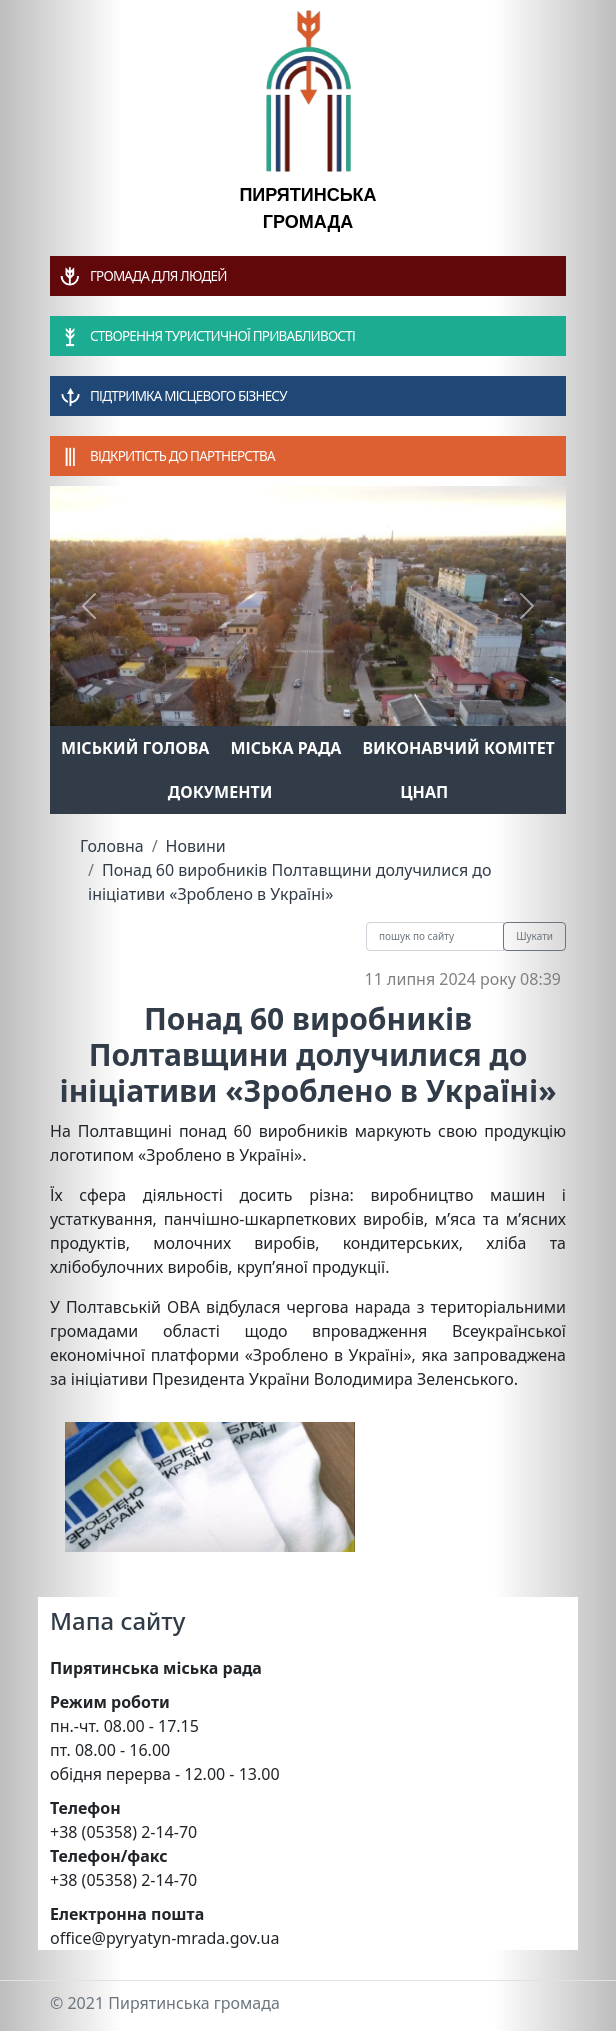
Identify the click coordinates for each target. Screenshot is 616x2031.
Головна (112, 846)
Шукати (534, 936)
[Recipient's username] (435, 936)
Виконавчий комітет (459, 748)
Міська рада (285, 748)
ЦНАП (424, 792)
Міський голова (135, 748)
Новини (196, 846)
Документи (220, 792)
